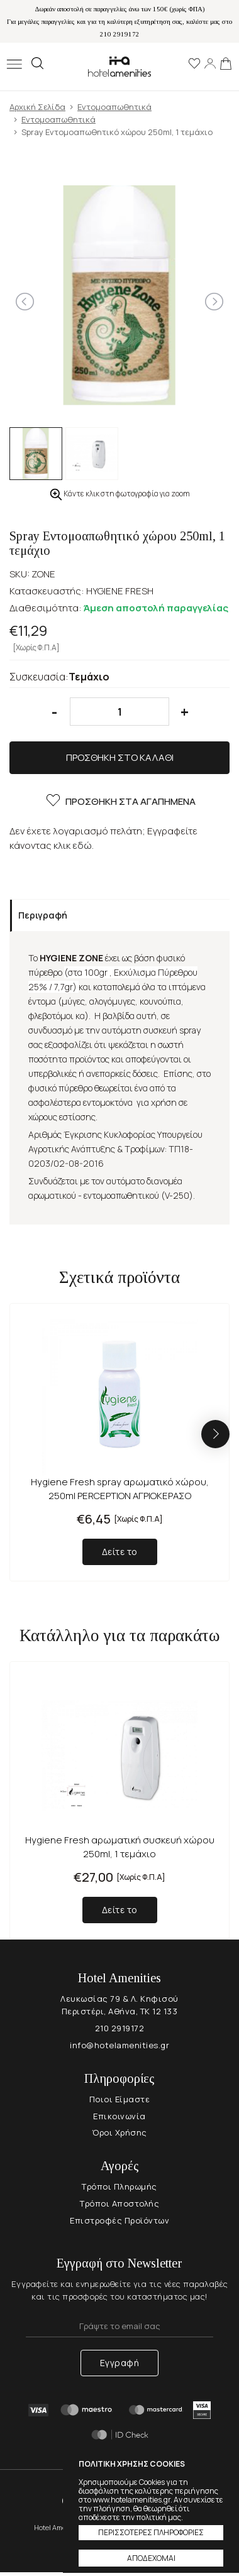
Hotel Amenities (119, 66)
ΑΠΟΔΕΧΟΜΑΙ (151, 2558)
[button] (215, 1434)
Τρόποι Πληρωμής (119, 2186)
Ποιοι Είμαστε (119, 2099)
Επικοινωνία (119, 2116)
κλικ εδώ (72, 845)
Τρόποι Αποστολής (119, 2203)
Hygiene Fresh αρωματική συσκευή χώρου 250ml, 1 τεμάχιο (119, 1846)
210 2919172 (120, 2028)
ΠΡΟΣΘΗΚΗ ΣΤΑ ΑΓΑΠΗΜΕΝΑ (120, 802)
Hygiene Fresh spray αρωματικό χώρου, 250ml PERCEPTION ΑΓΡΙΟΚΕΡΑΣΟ (120, 1488)
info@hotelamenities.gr (119, 2045)
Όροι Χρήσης (119, 2132)
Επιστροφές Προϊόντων (119, 2220)
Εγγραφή (120, 2363)
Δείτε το (120, 1552)
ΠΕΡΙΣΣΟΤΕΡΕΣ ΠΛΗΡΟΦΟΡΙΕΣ (151, 2532)
